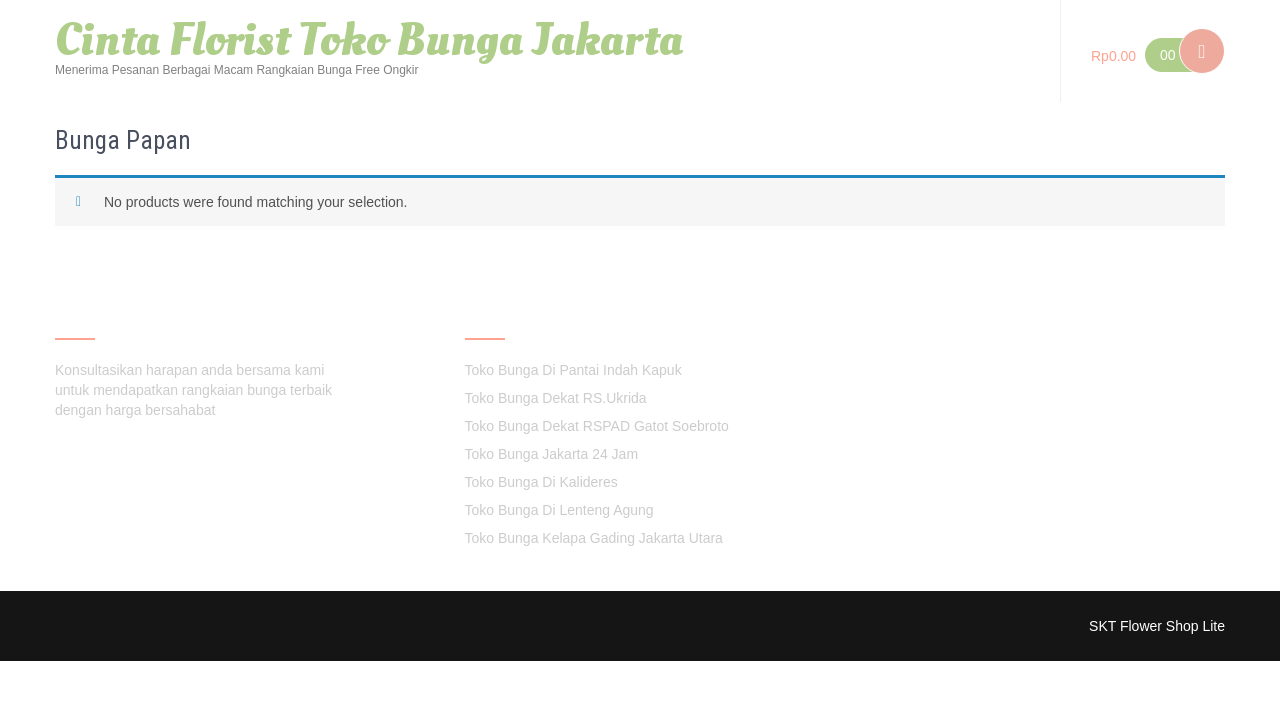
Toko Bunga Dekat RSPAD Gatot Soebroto (597, 426)
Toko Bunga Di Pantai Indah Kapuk (573, 370)
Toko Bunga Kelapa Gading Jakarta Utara (594, 538)
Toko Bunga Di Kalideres (541, 482)
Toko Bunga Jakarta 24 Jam (552, 454)
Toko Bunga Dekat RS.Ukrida (556, 398)
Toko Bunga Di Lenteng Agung (559, 510)
